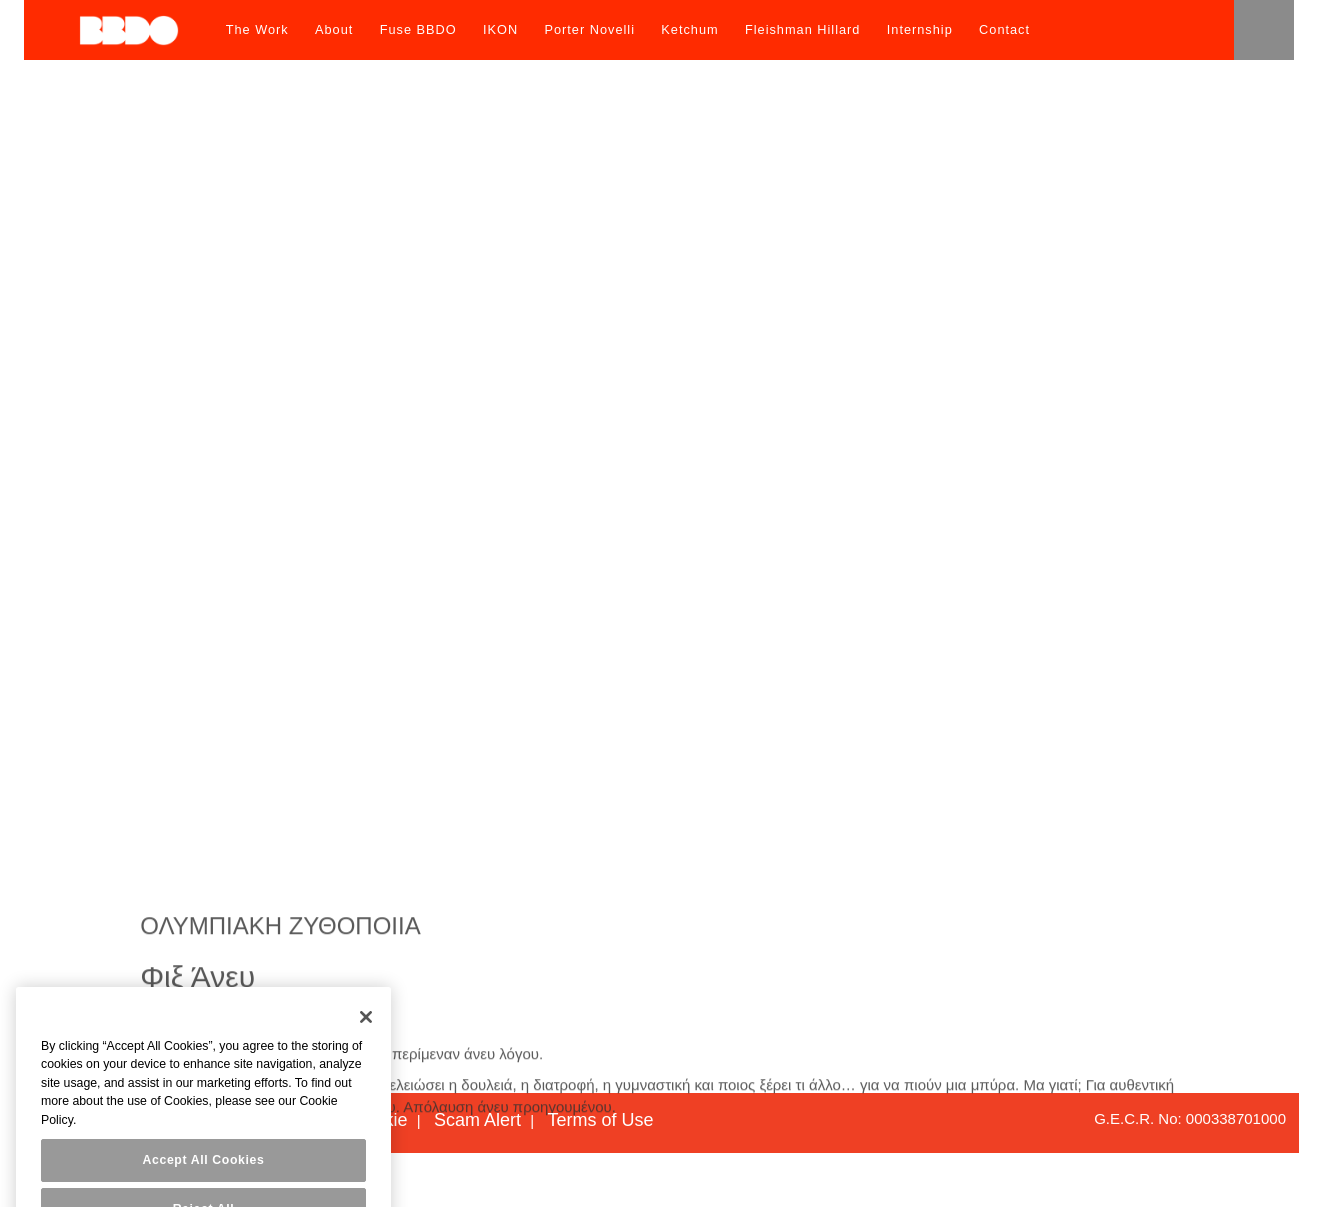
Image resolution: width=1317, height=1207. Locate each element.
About (334, 29)
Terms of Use (600, 1120)
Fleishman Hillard (803, 29)
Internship (920, 29)
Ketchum (689, 29)
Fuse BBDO (418, 29)
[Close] (366, 1043)
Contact (1004, 29)
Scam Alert (477, 1120)
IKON (500, 29)
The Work (257, 29)
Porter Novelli (589, 29)
